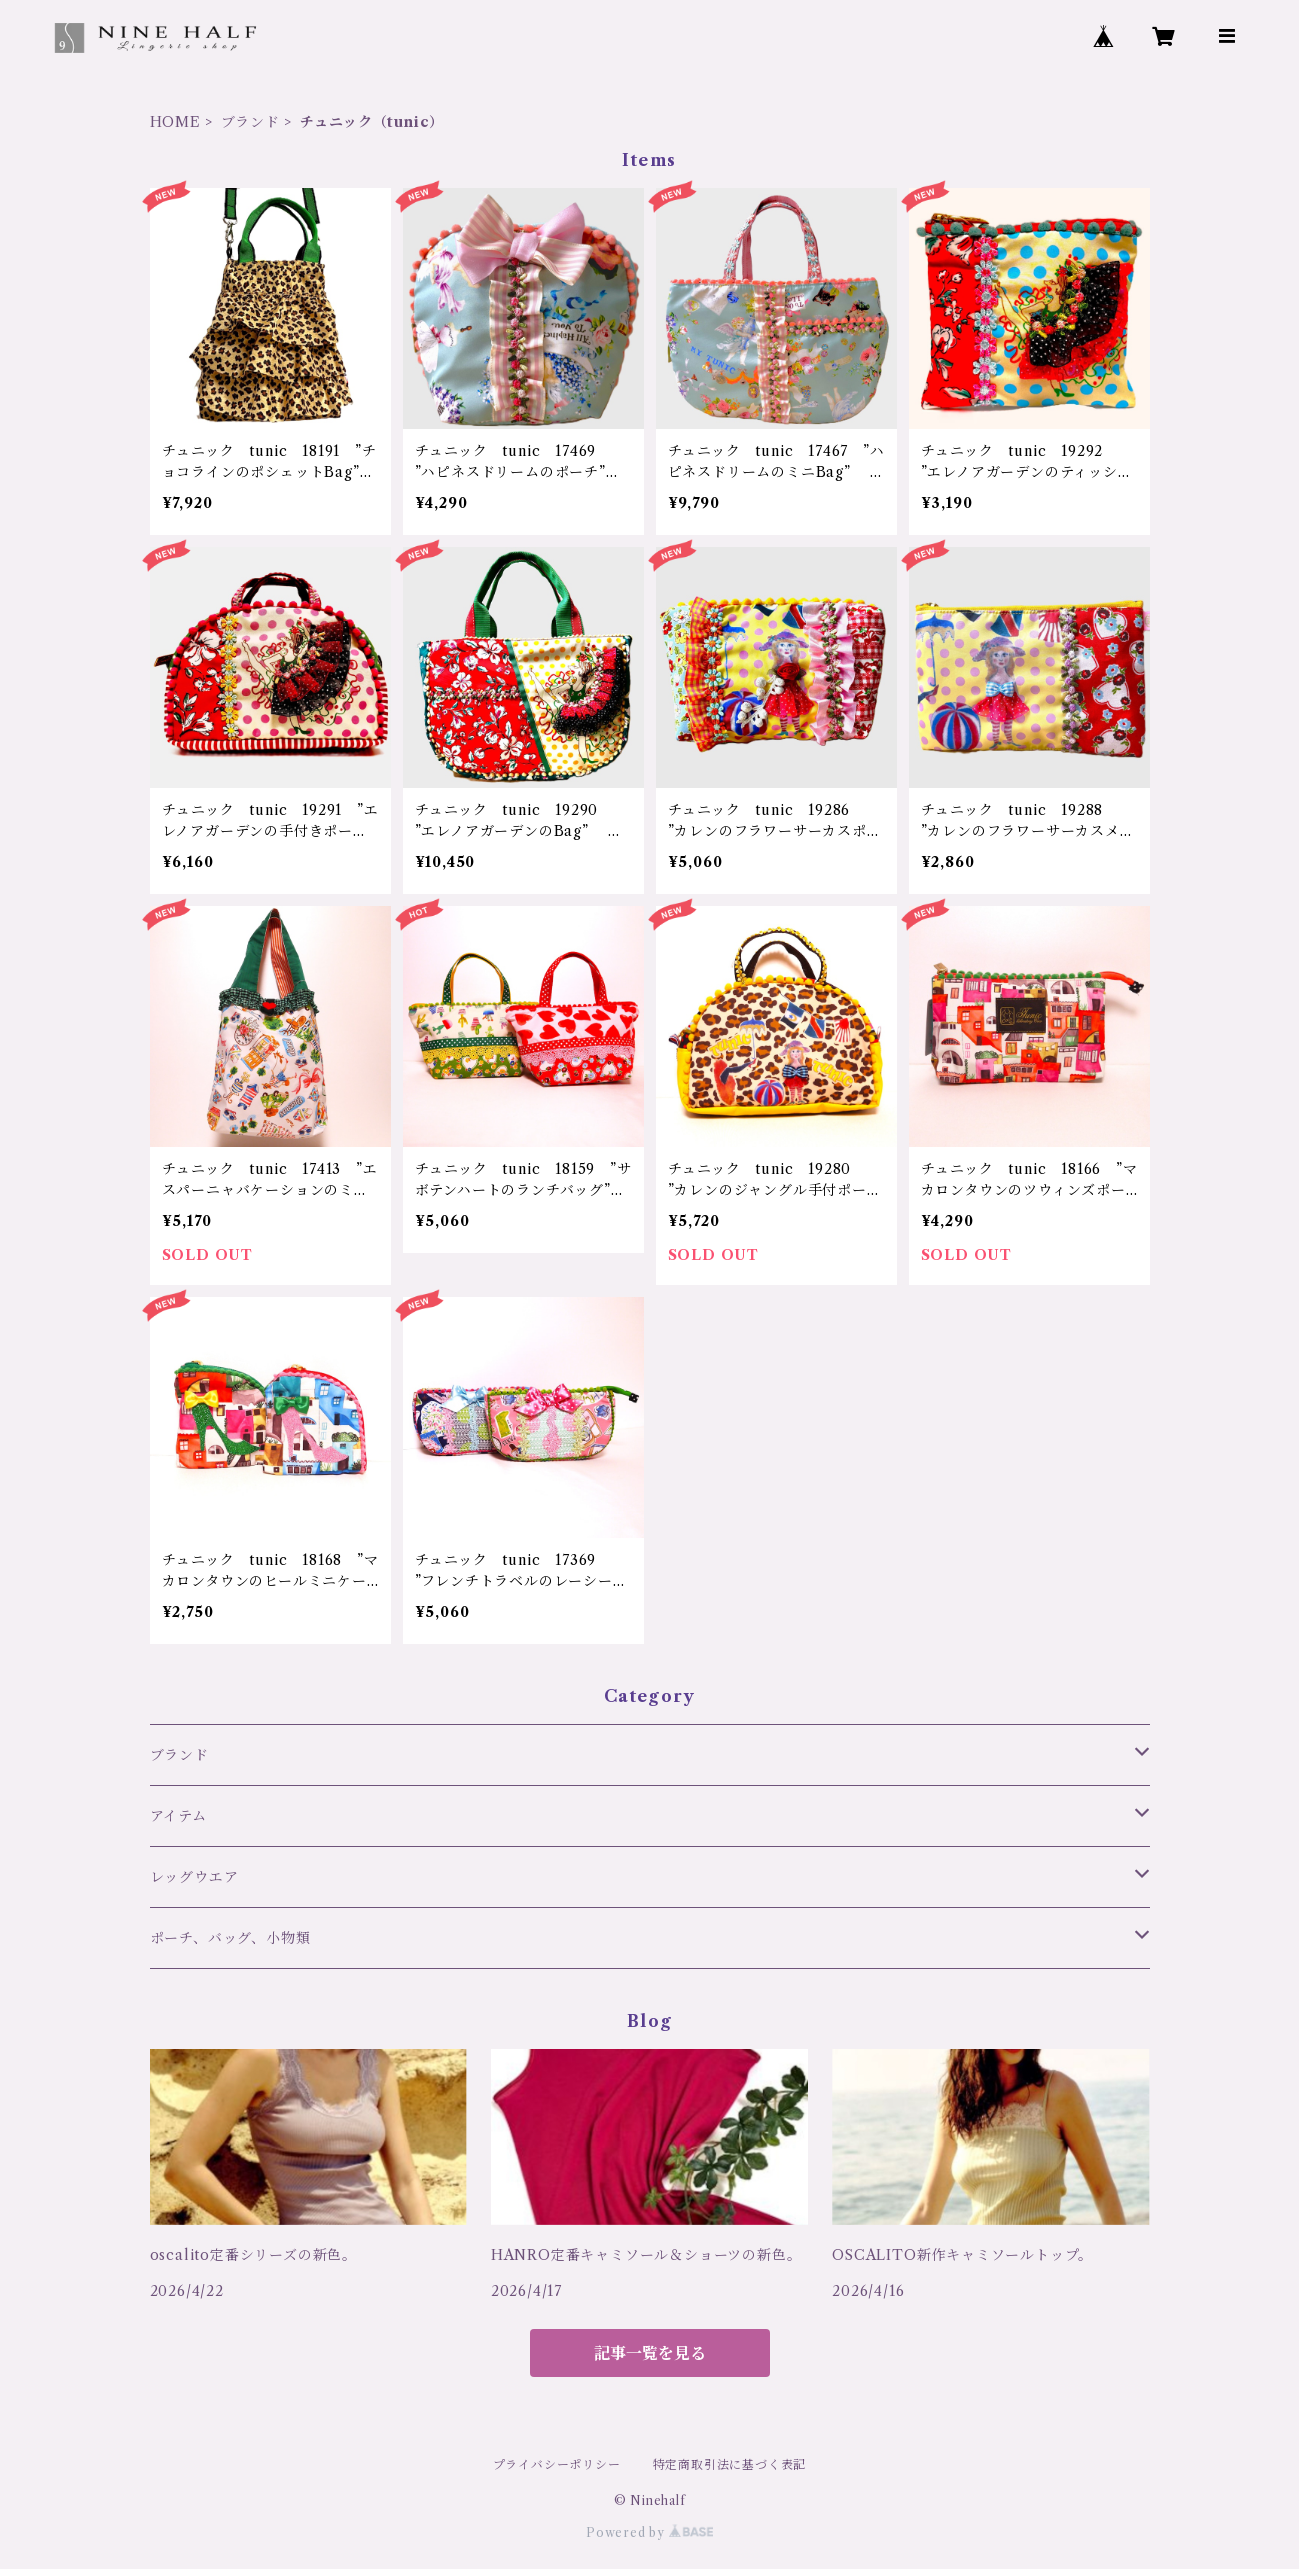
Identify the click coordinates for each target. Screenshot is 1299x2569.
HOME (175, 122)
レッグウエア (194, 1877)
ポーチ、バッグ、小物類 (230, 1938)
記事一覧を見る (650, 2353)
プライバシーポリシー (557, 2464)
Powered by (649, 2532)
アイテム (178, 1816)
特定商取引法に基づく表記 (730, 2464)
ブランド (250, 122)
